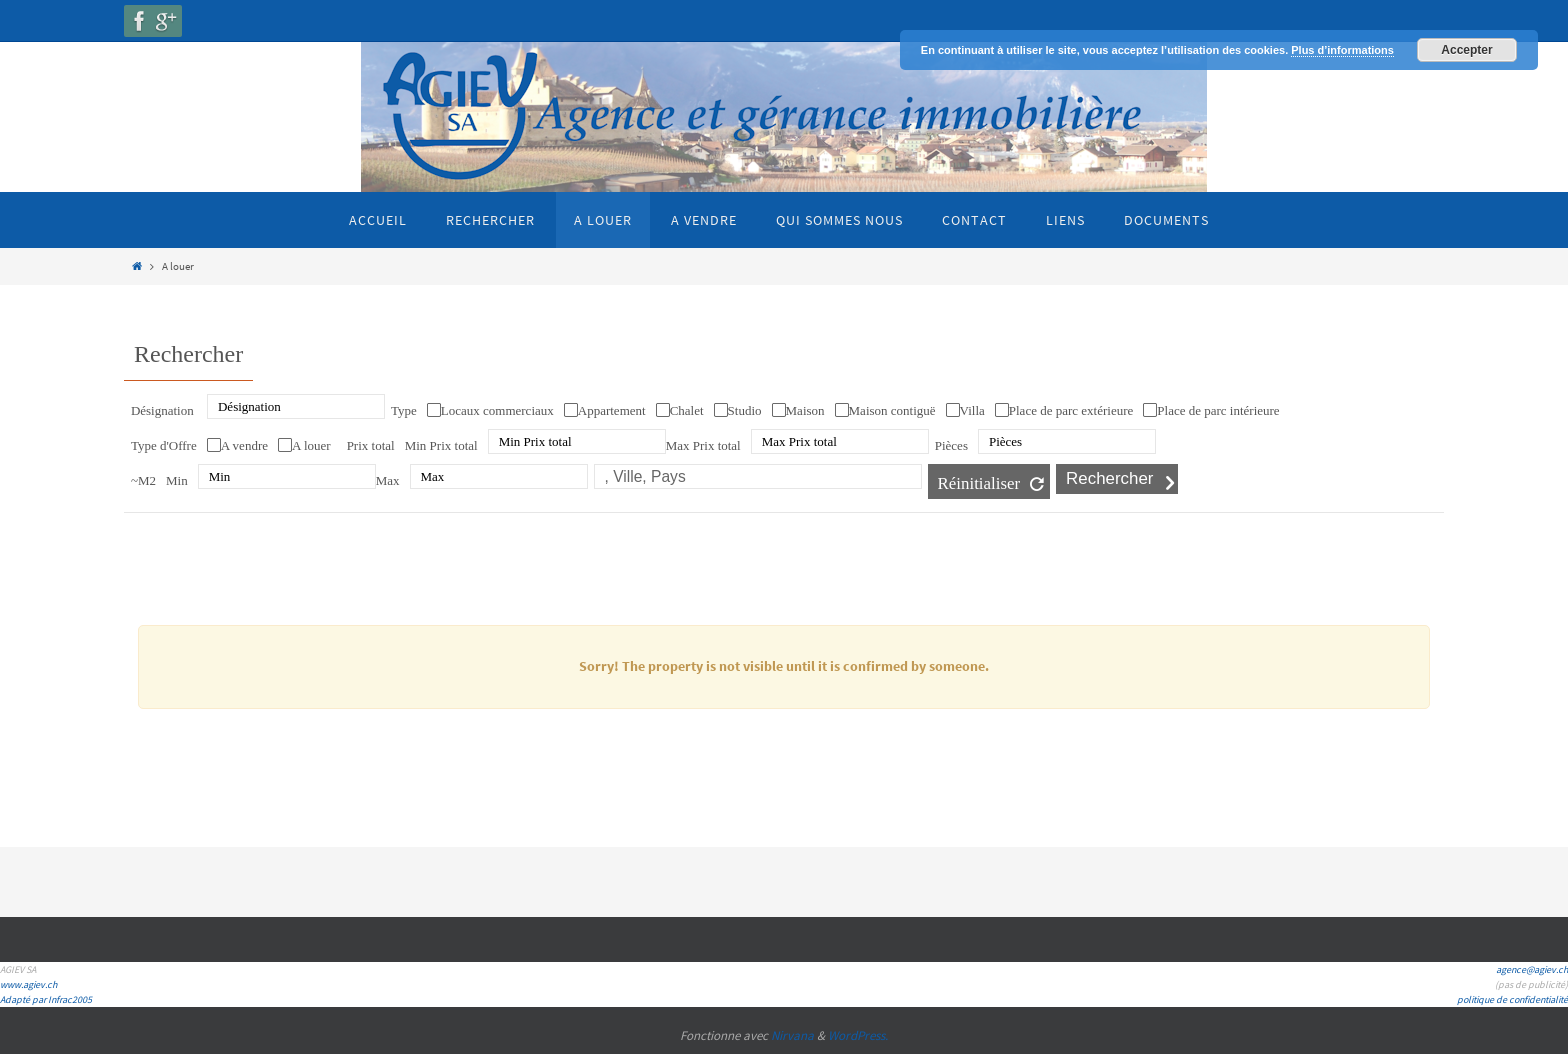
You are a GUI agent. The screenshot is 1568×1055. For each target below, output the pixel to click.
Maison (805, 410)
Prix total (371, 445)
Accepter (1466, 50)
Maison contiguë (892, 410)
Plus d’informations (1342, 50)
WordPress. (858, 1035)
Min (177, 480)
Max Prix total (703, 445)
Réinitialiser (979, 483)
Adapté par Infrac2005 (46, 999)
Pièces (951, 445)
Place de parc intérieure (1218, 410)
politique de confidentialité (1512, 999)
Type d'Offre (164, 445)
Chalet (687, 410)
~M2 (143, 480)
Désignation (162, 410)
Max (388, 480)
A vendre (244, 445)
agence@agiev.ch (1532, 969)
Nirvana (792, 1035)
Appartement (612, 410)
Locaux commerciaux (497, 410)
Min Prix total (441, 445)
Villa (972, 410)
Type (404, 410)
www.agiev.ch (28, 984)
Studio (745, 410)
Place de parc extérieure (1071, 410)
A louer (311, 445)
